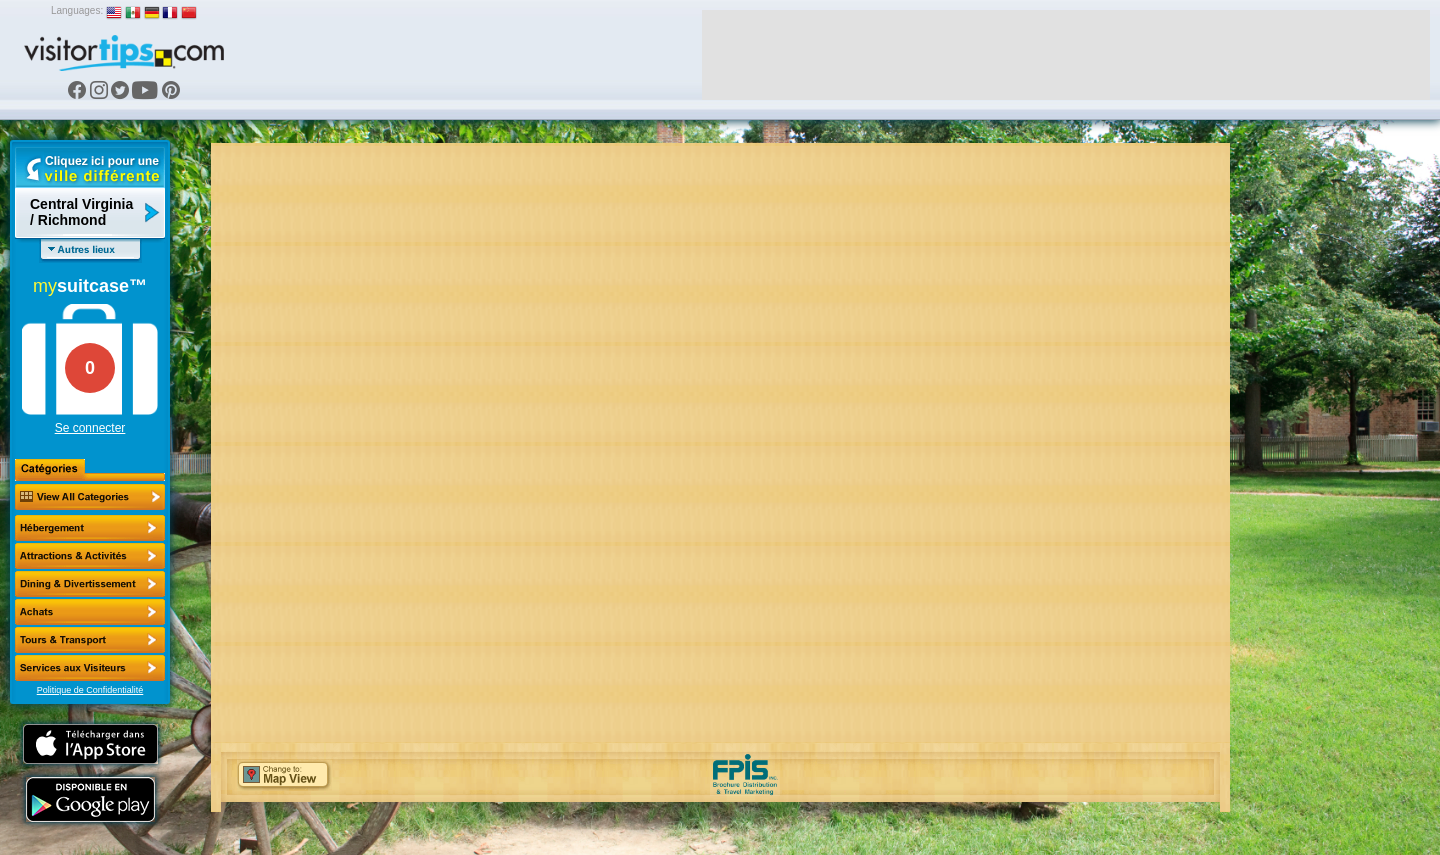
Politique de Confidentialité (90, 690)
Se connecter (90, 428)
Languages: (77, 10)
